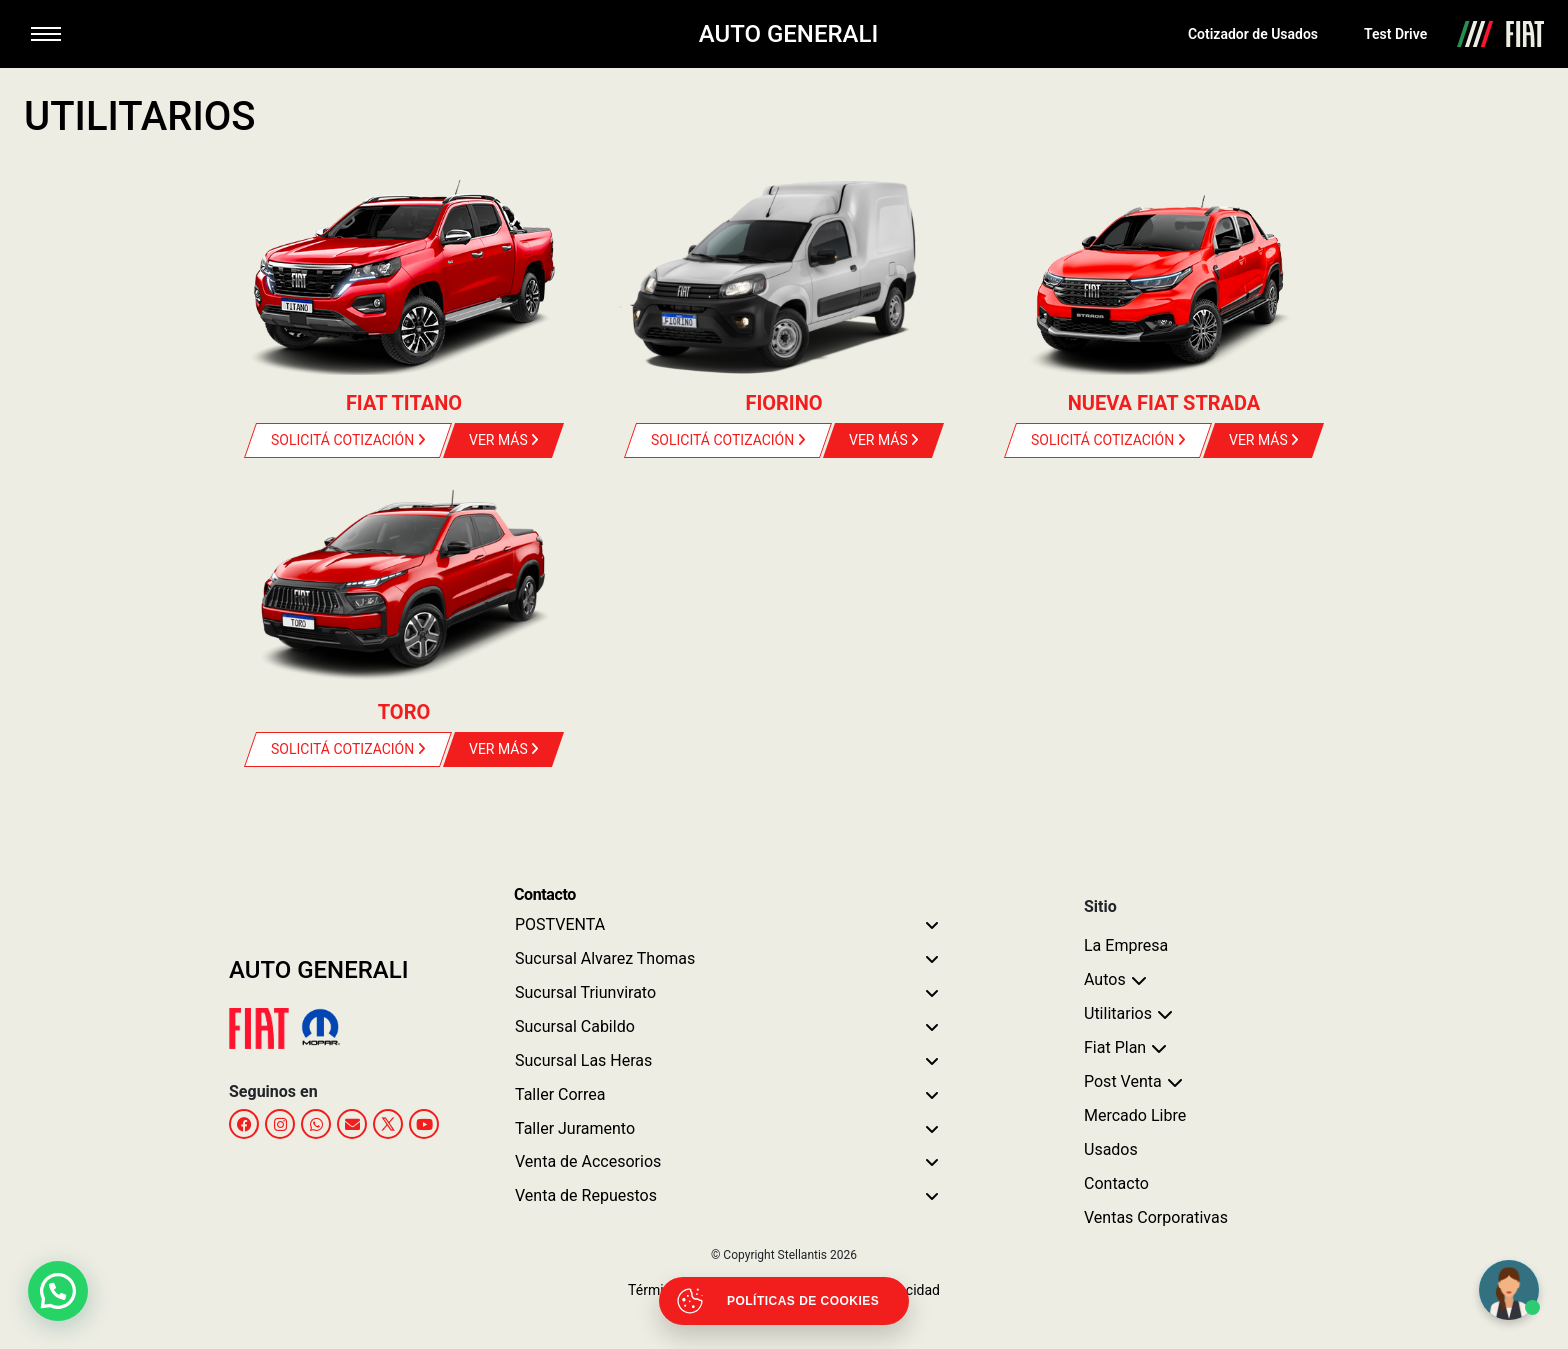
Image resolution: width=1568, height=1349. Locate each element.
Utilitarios (1118, 1013)
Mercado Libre (1135, 1115)
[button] (58, 1291)
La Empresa (1126, 945)
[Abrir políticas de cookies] (784, 1301)
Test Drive (1395, 34)
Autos (1105, 979)
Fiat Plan (1115, 1047)
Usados (1111, 1149)
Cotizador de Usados (1253, 34)
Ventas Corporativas (1156, 1217)
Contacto (1116, 1183)
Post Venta (1123, 1081)
